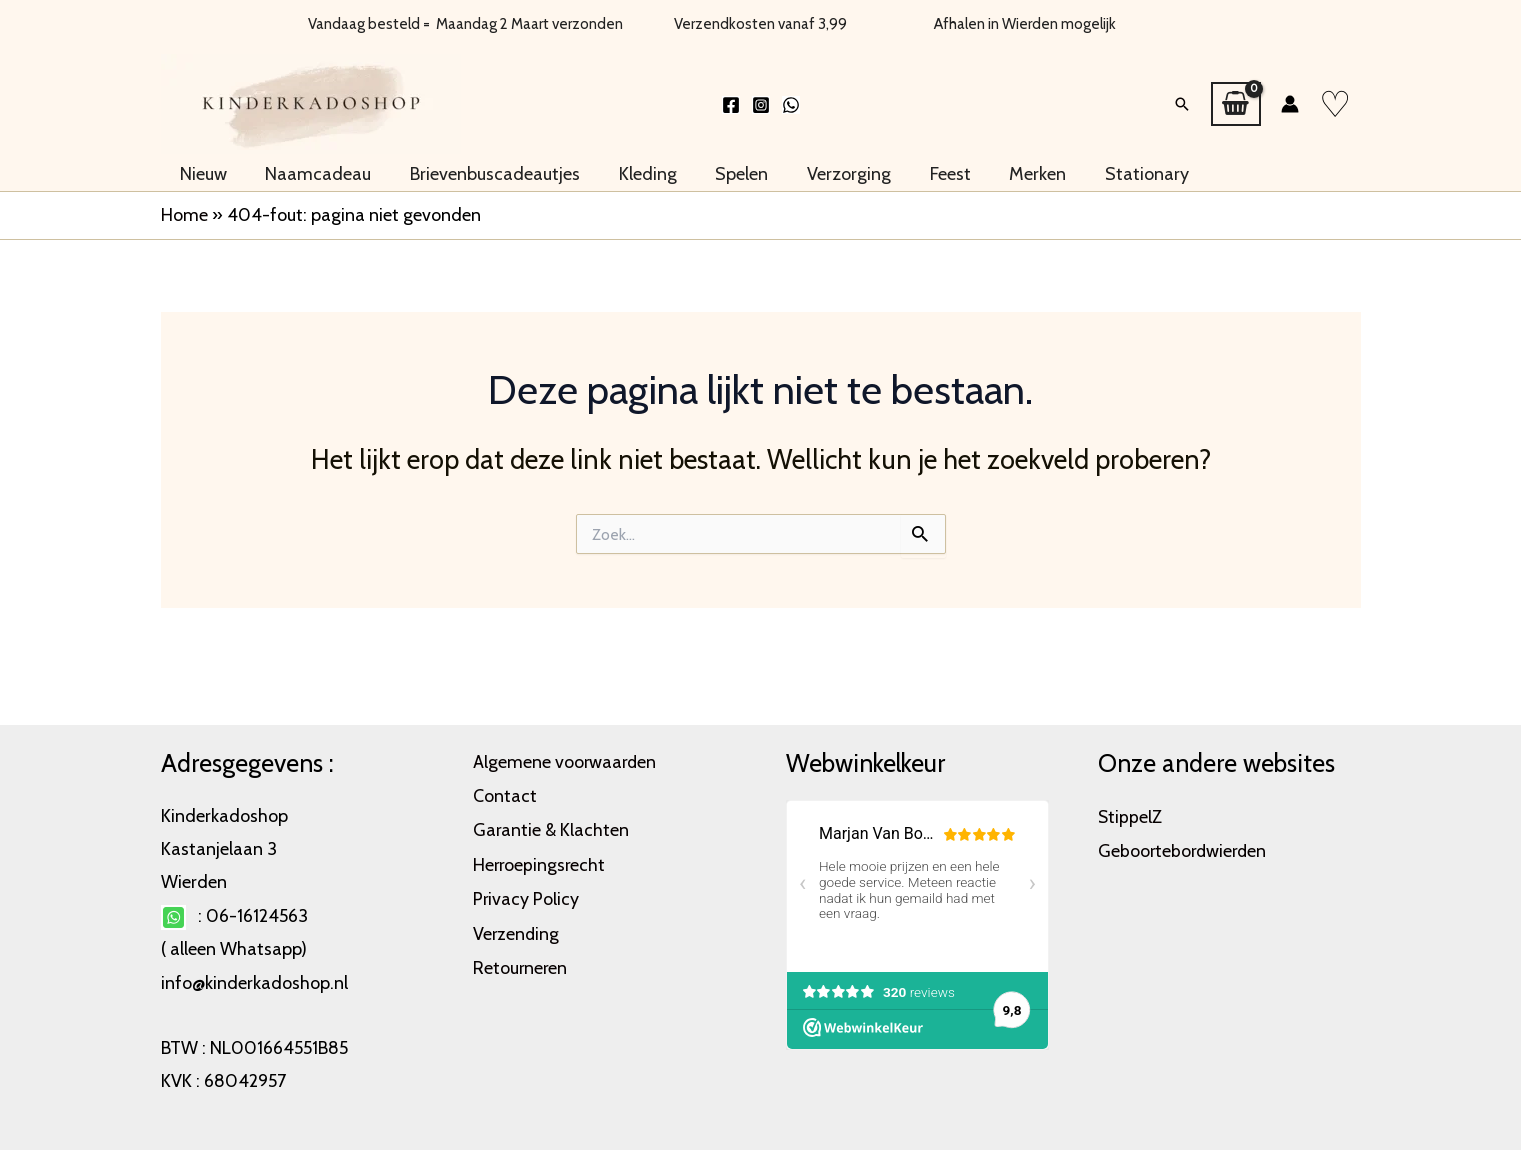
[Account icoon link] (1290, 100)
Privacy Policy (526, 894)
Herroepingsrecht (540, 861)
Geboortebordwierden (1184, 849)
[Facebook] (731, 101)
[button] (1182, 100)
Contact (505, 794)
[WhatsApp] (791, 101)
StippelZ (1130, 816)
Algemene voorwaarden (566, 761)
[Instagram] (761, 101)
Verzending (517, 928)
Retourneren (521, 961)
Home (184, 206)
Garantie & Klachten (551, 827)
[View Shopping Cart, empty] (1235, 100)
